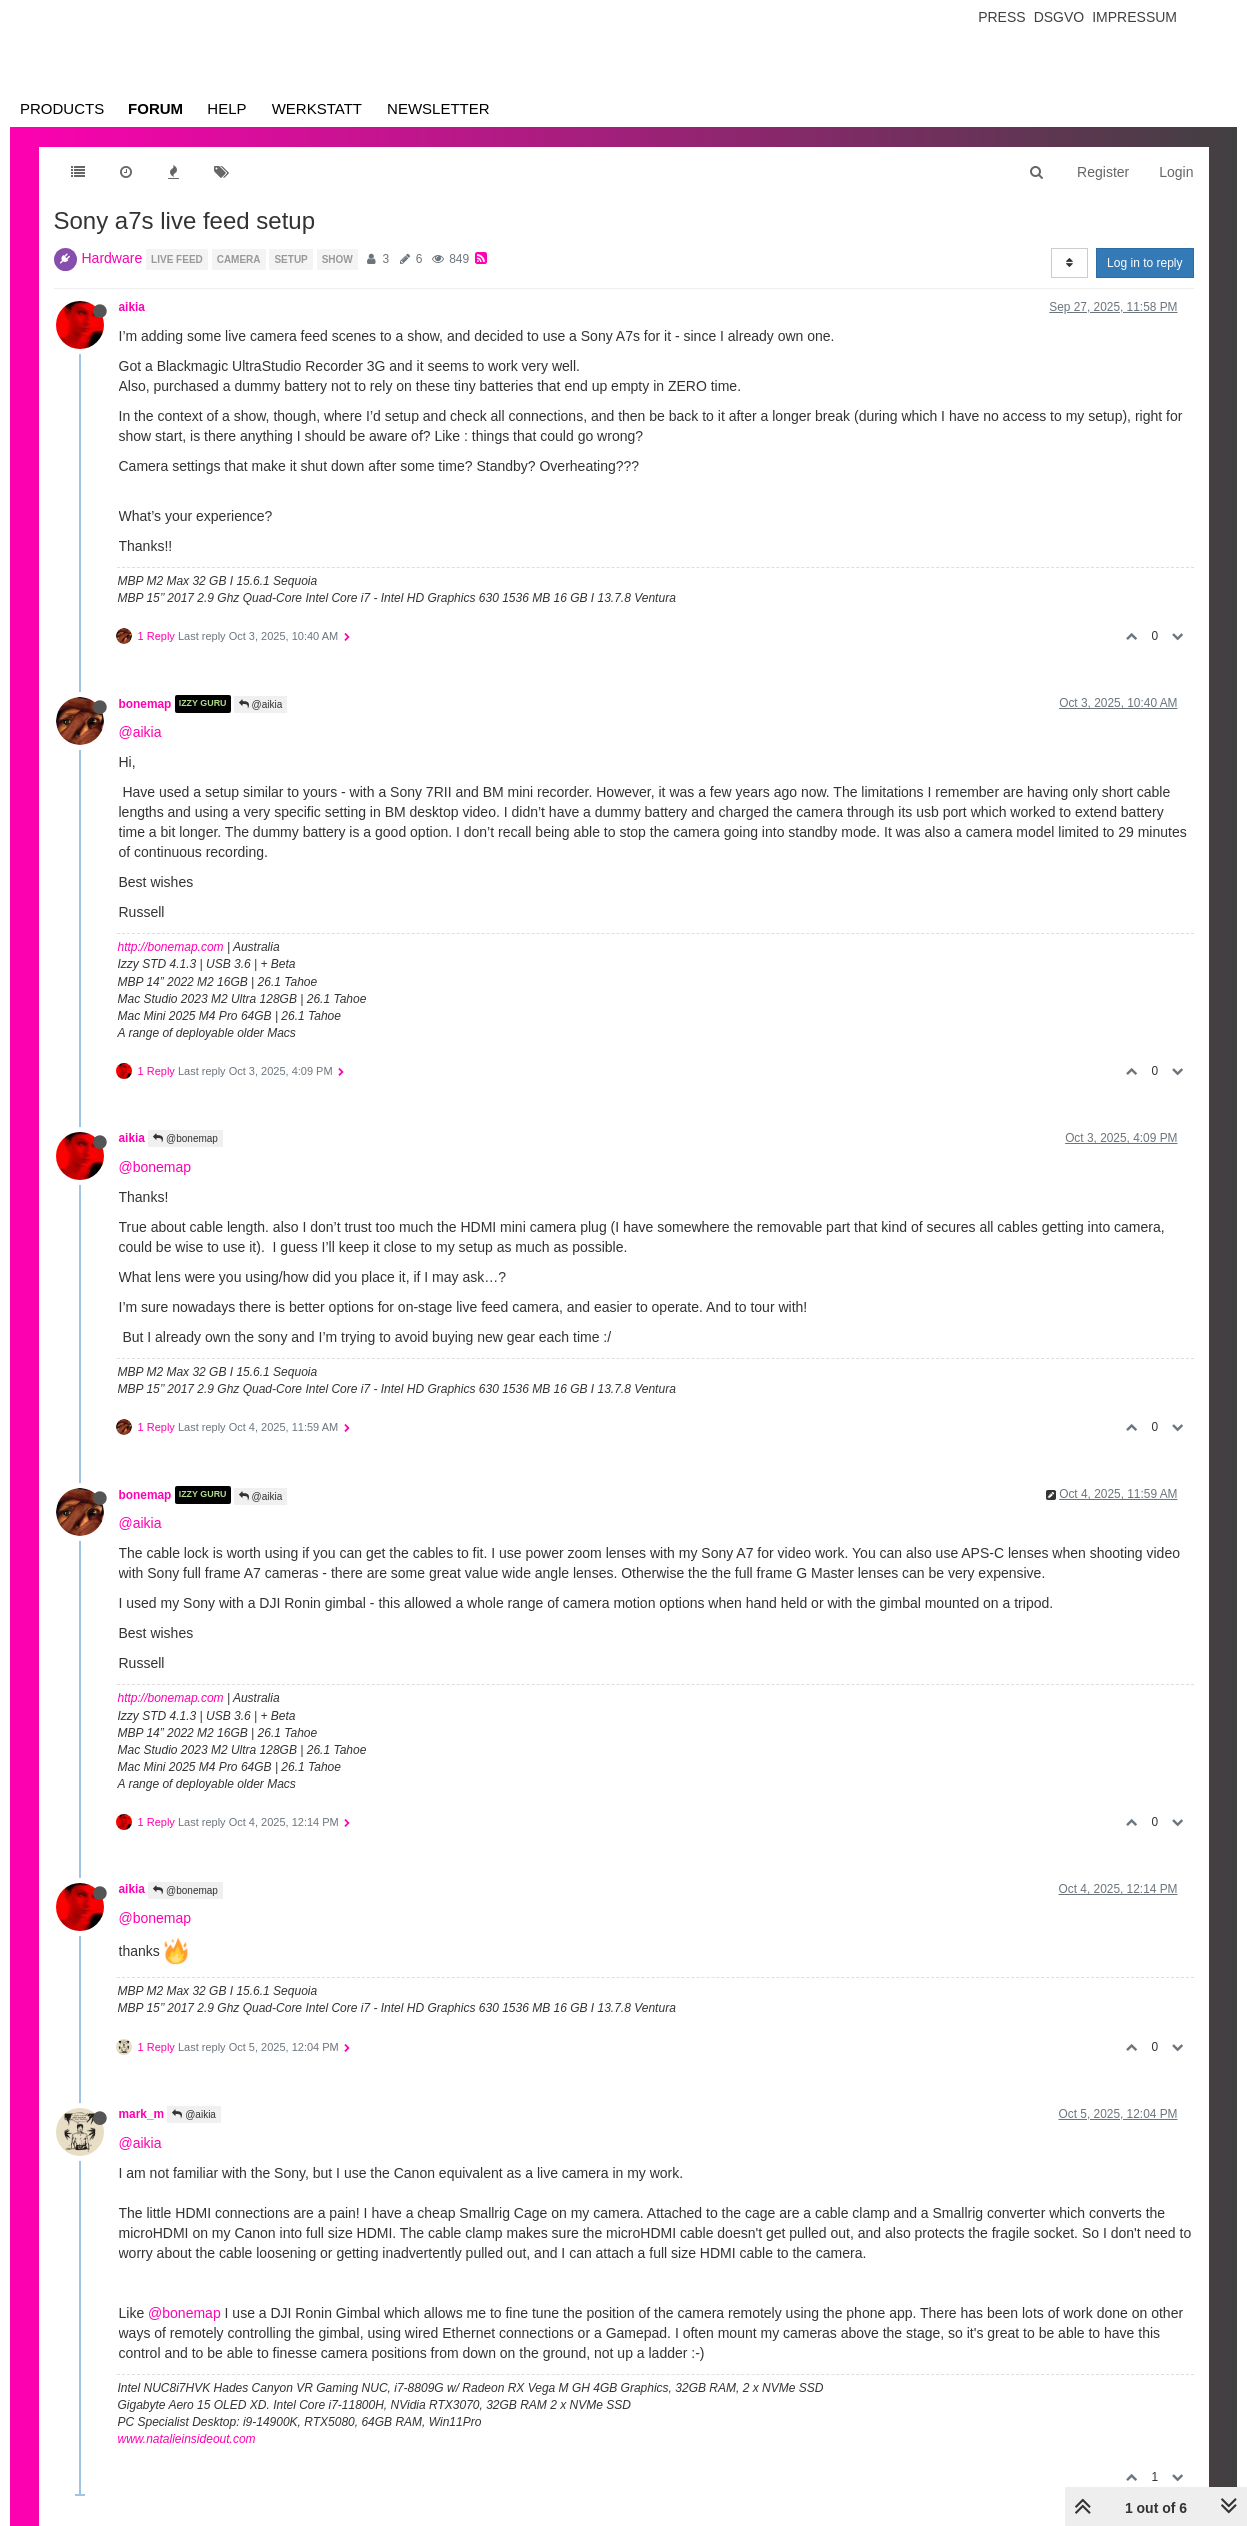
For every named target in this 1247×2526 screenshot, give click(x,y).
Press (1001, 17)
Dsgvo (1059, 17)
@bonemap (185, 1138)
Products (62, 108)
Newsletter (438, 108)
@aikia (261, 704)
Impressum (1134, 17)
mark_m (142, 2114)
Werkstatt (317, 108)
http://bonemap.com (171, 947)
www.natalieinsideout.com (187, 2439)
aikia (132, 307)
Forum (155, 108)
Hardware (112, 258)
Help (226, 108)
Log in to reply (1144, 263)
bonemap (145, 704)
